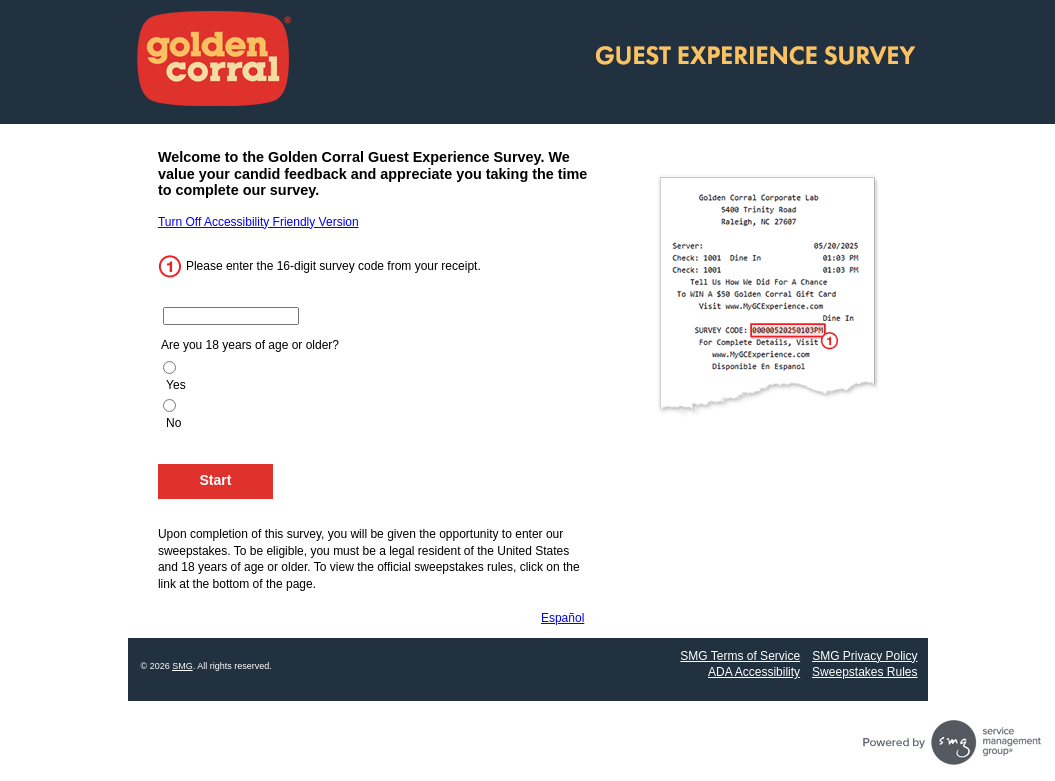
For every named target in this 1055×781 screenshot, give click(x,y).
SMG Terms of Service (740, 656)
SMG (182, 666)
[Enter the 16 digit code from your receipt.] (231, 316)
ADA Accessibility (754, 672)
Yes (176, 385)
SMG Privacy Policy (864, 656)
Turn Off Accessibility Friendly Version (258, 222)
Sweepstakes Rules (864, 672)
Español (562, 618)
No (173, 423)
